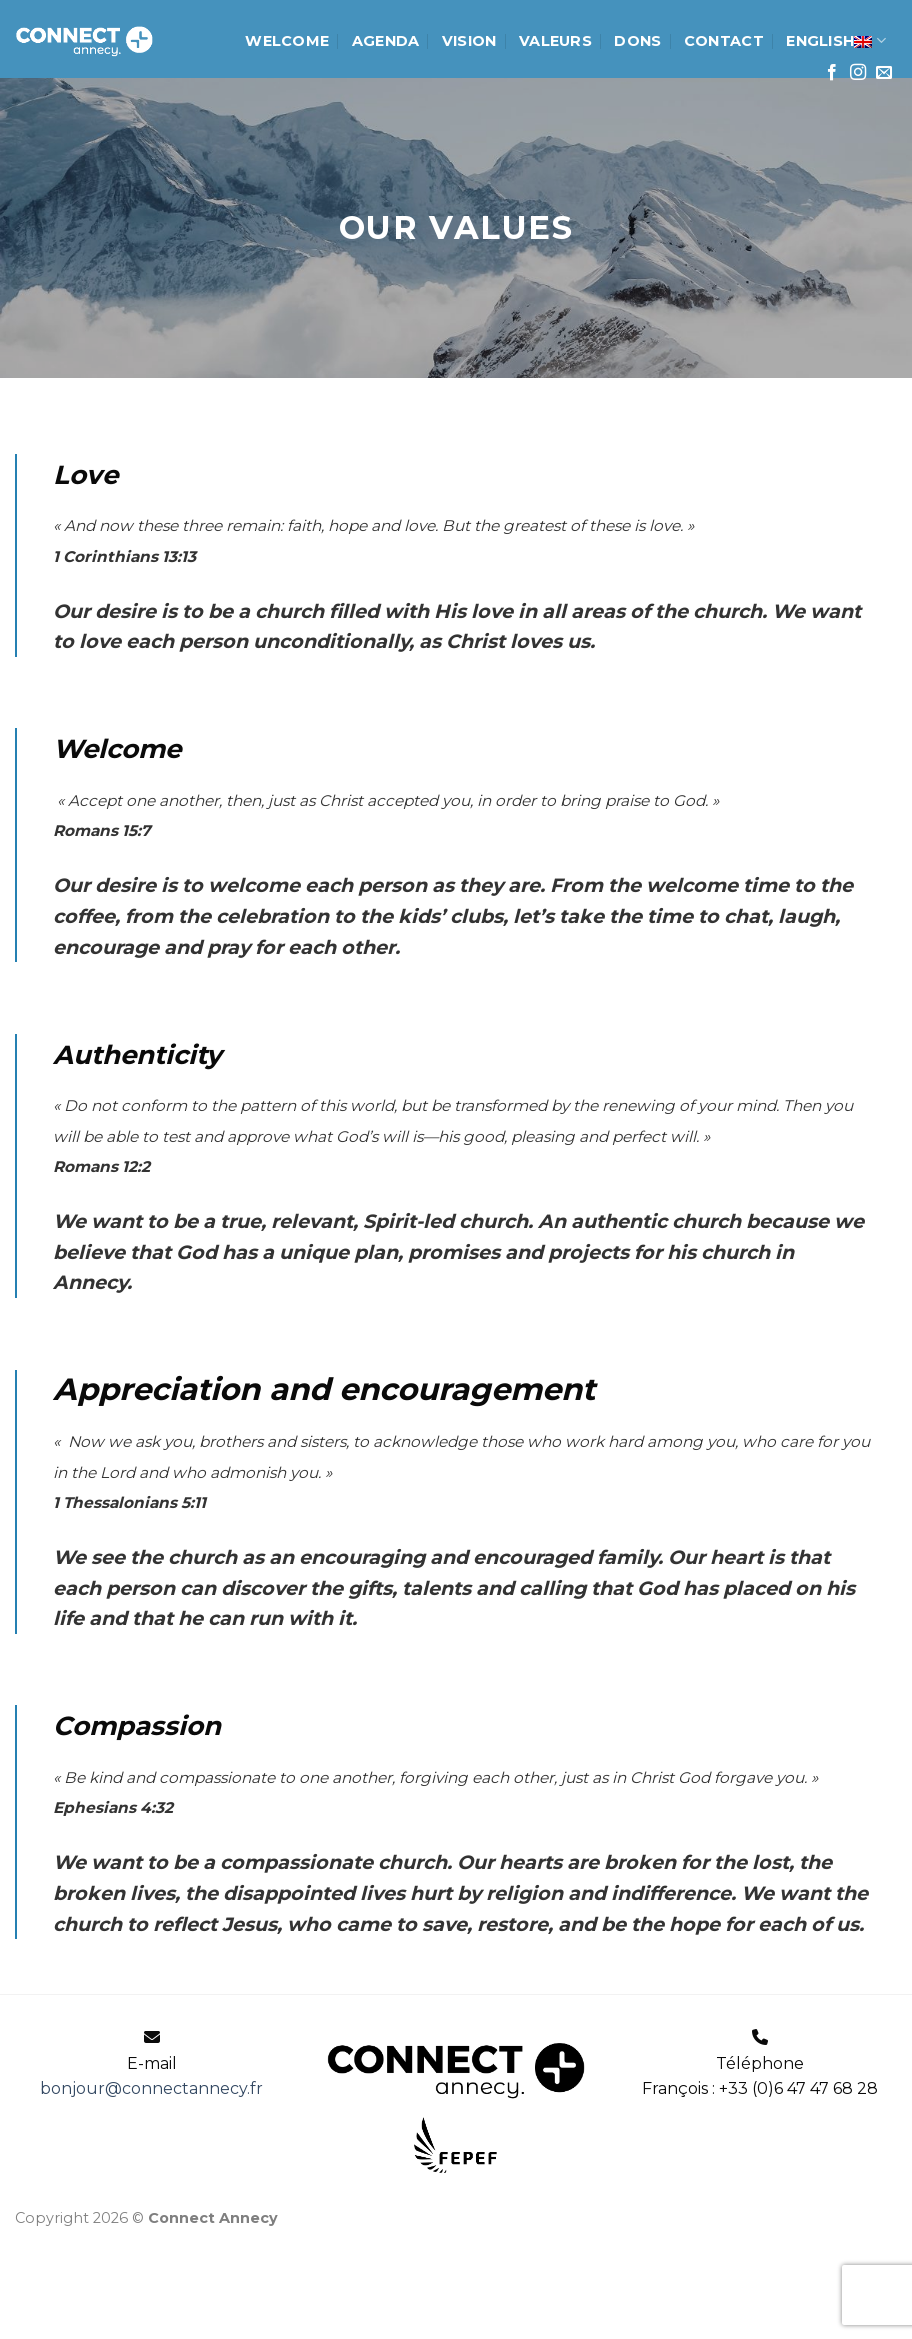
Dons (637, 41)
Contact (724, 41)
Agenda (386, 41)
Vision (469, 41)
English (836, 40)
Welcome (287, 41)
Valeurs (555, 41)
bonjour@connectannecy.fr (151, 2088)
